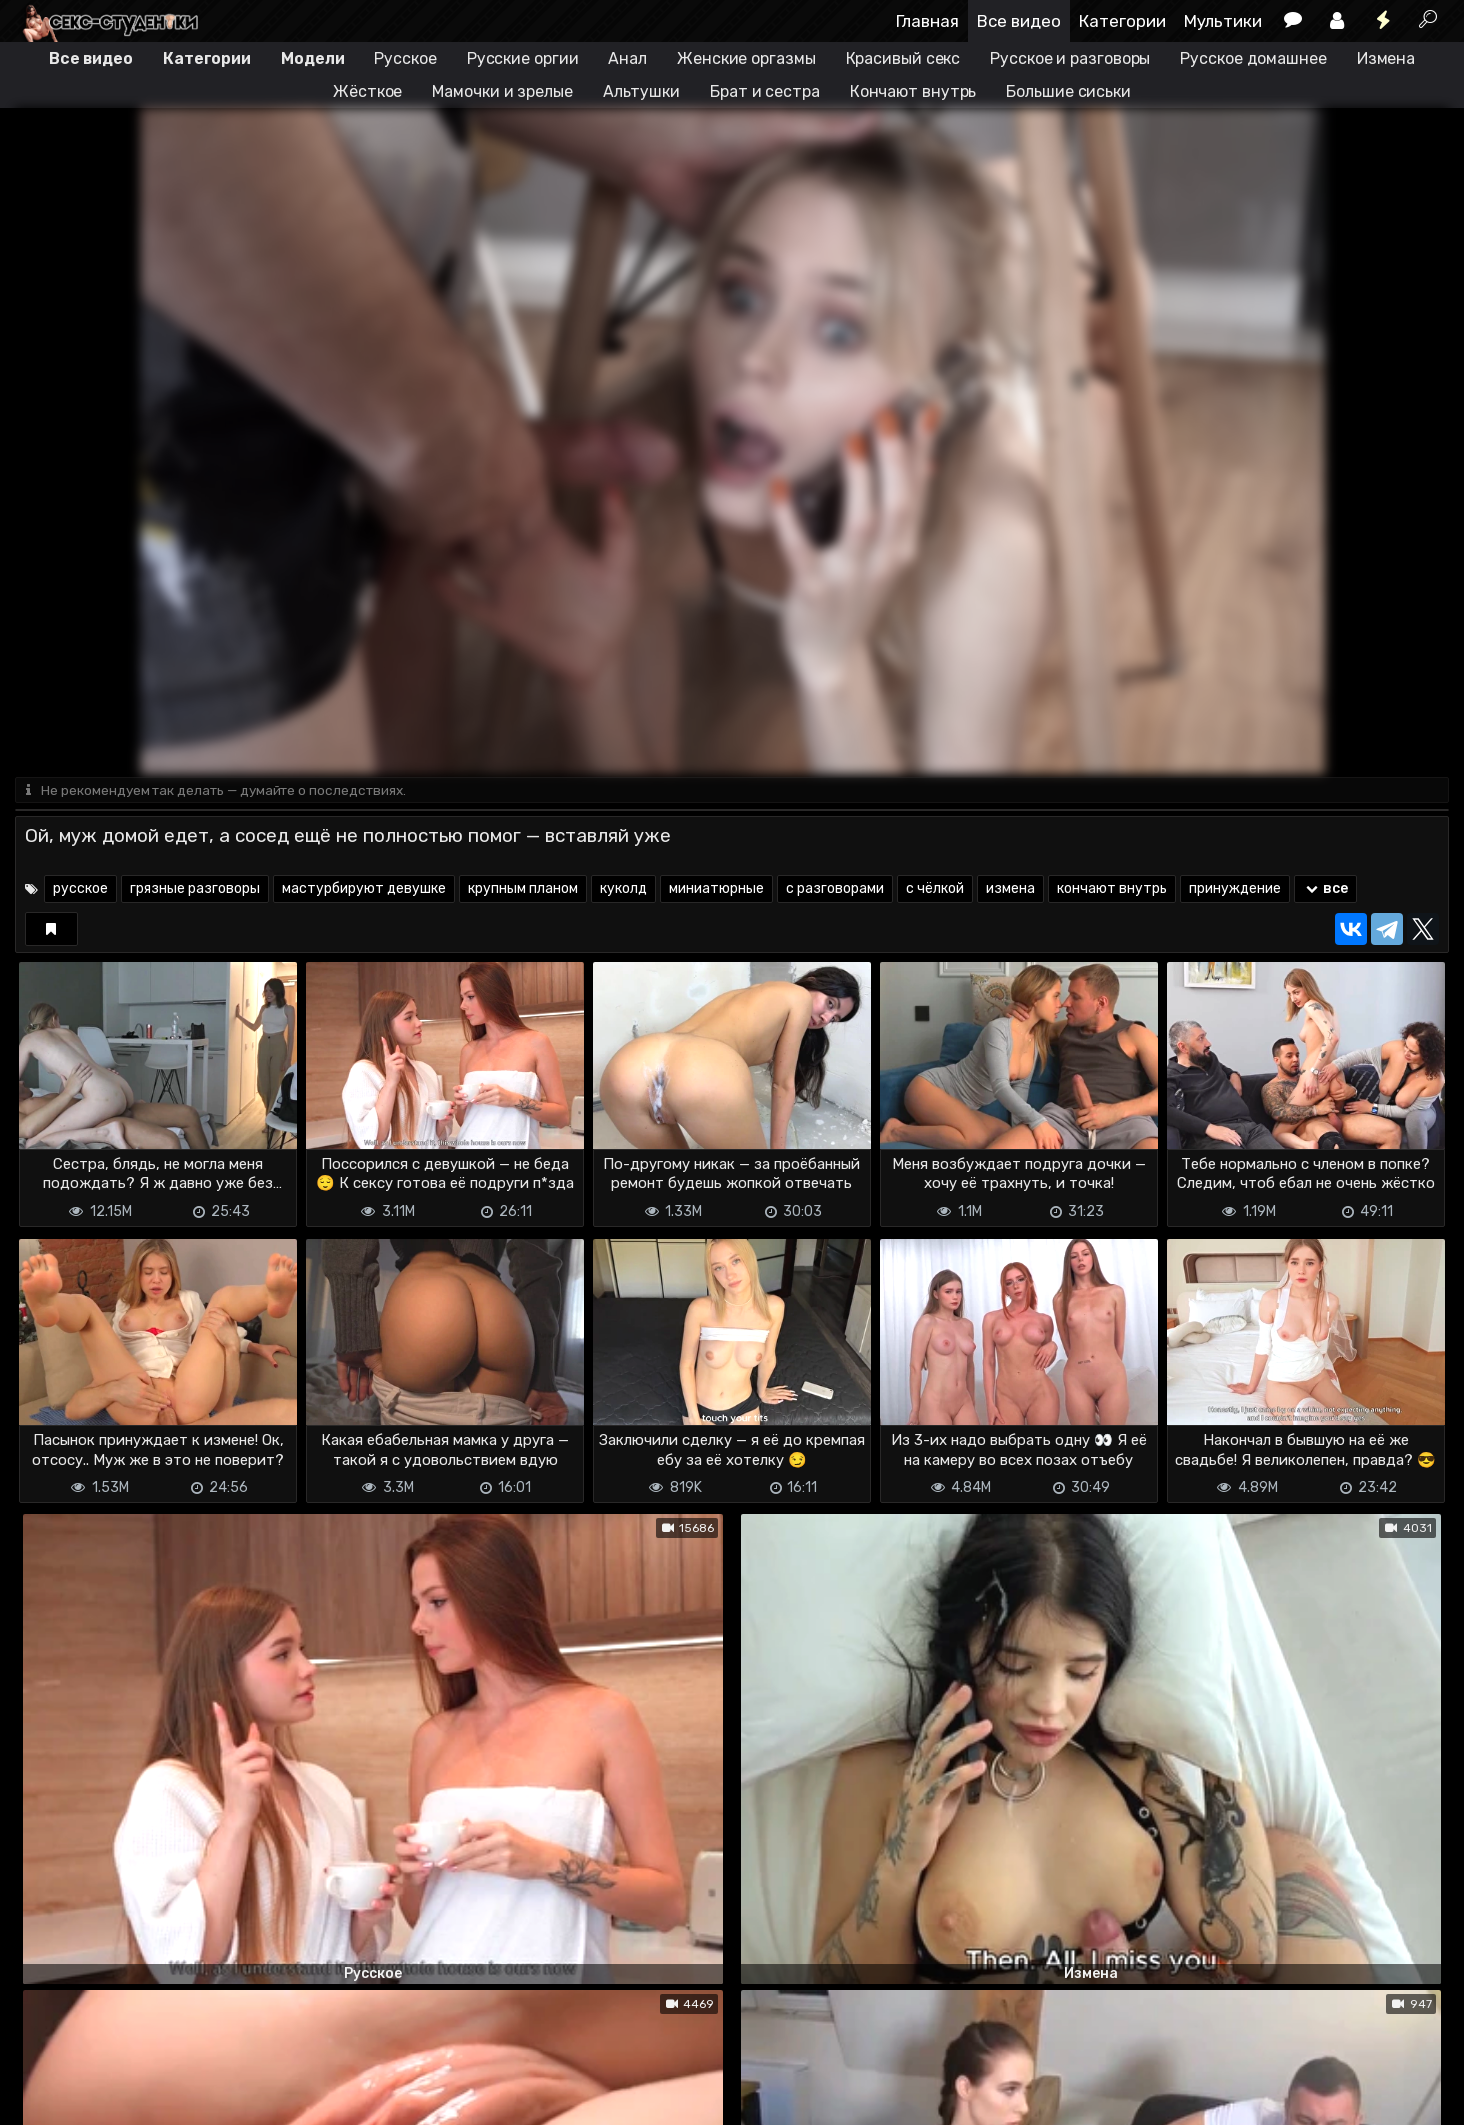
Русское (405, 58)
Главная (927, 21)
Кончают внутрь (913, 91)
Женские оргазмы (746, 58)
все (1325, 890)
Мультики (1223, 21)
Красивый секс (903, 58)
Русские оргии (523, 58)
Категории (1122, 21)
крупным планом (523, 890)
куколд (623, 890)
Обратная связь (223, 2097)
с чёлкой (935, 890)
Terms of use (118, 2097)
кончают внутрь (1112, 890)
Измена (1386, 58)
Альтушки (641, 91)
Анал (627, 58)
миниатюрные (716, 890)
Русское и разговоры (1070, 58)
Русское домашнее (1253, 58)
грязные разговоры (195, 890)
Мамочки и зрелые (502, 91)
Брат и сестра (765, 91)
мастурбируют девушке (364, 890)
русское (80, 890)
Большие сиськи (1068, 91)
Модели (312, 58)
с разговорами (835, 890)
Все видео (1019, 21)
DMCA (47, 2097)
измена (1010, 890)
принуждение (1235, 890)
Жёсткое (367, 91)
